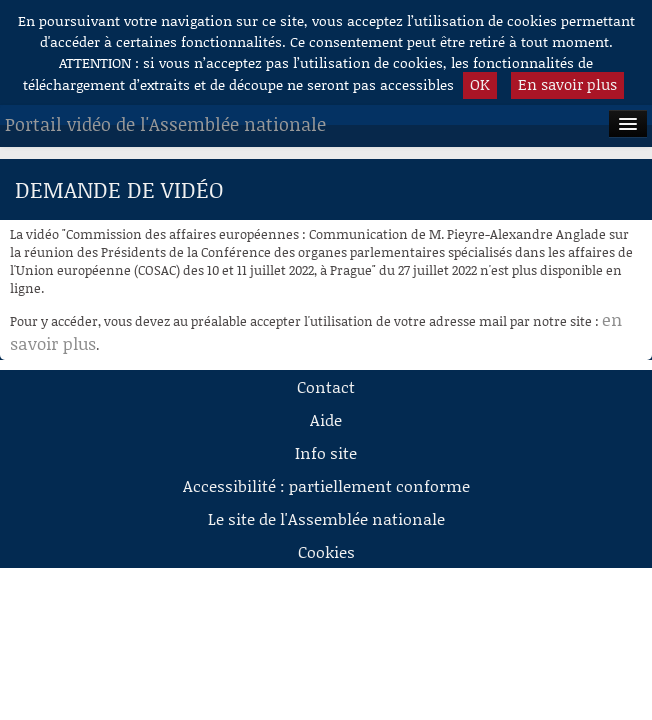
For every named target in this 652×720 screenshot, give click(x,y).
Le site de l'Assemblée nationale (326, 518)
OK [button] (480, 84)
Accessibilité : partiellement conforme (326, 485)
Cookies (326, 551)
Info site (326, 452)
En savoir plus (567, 84)
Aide (326, 419)
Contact (326, 386)
